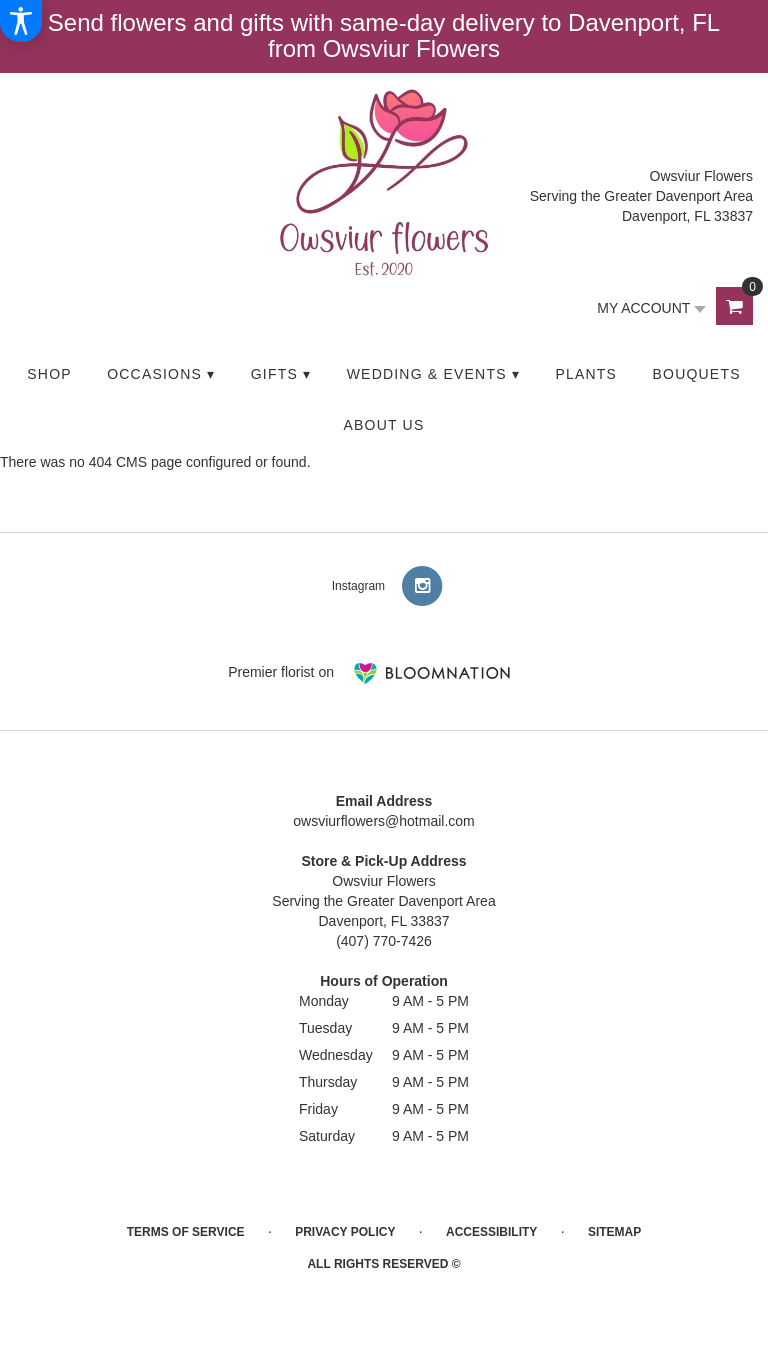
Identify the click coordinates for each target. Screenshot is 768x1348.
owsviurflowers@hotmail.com (383, 821)
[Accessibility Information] (21, 21)
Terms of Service (186, 1232)
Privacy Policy (345, 1232)
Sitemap (614, 1232)
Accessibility (491, 1232)
